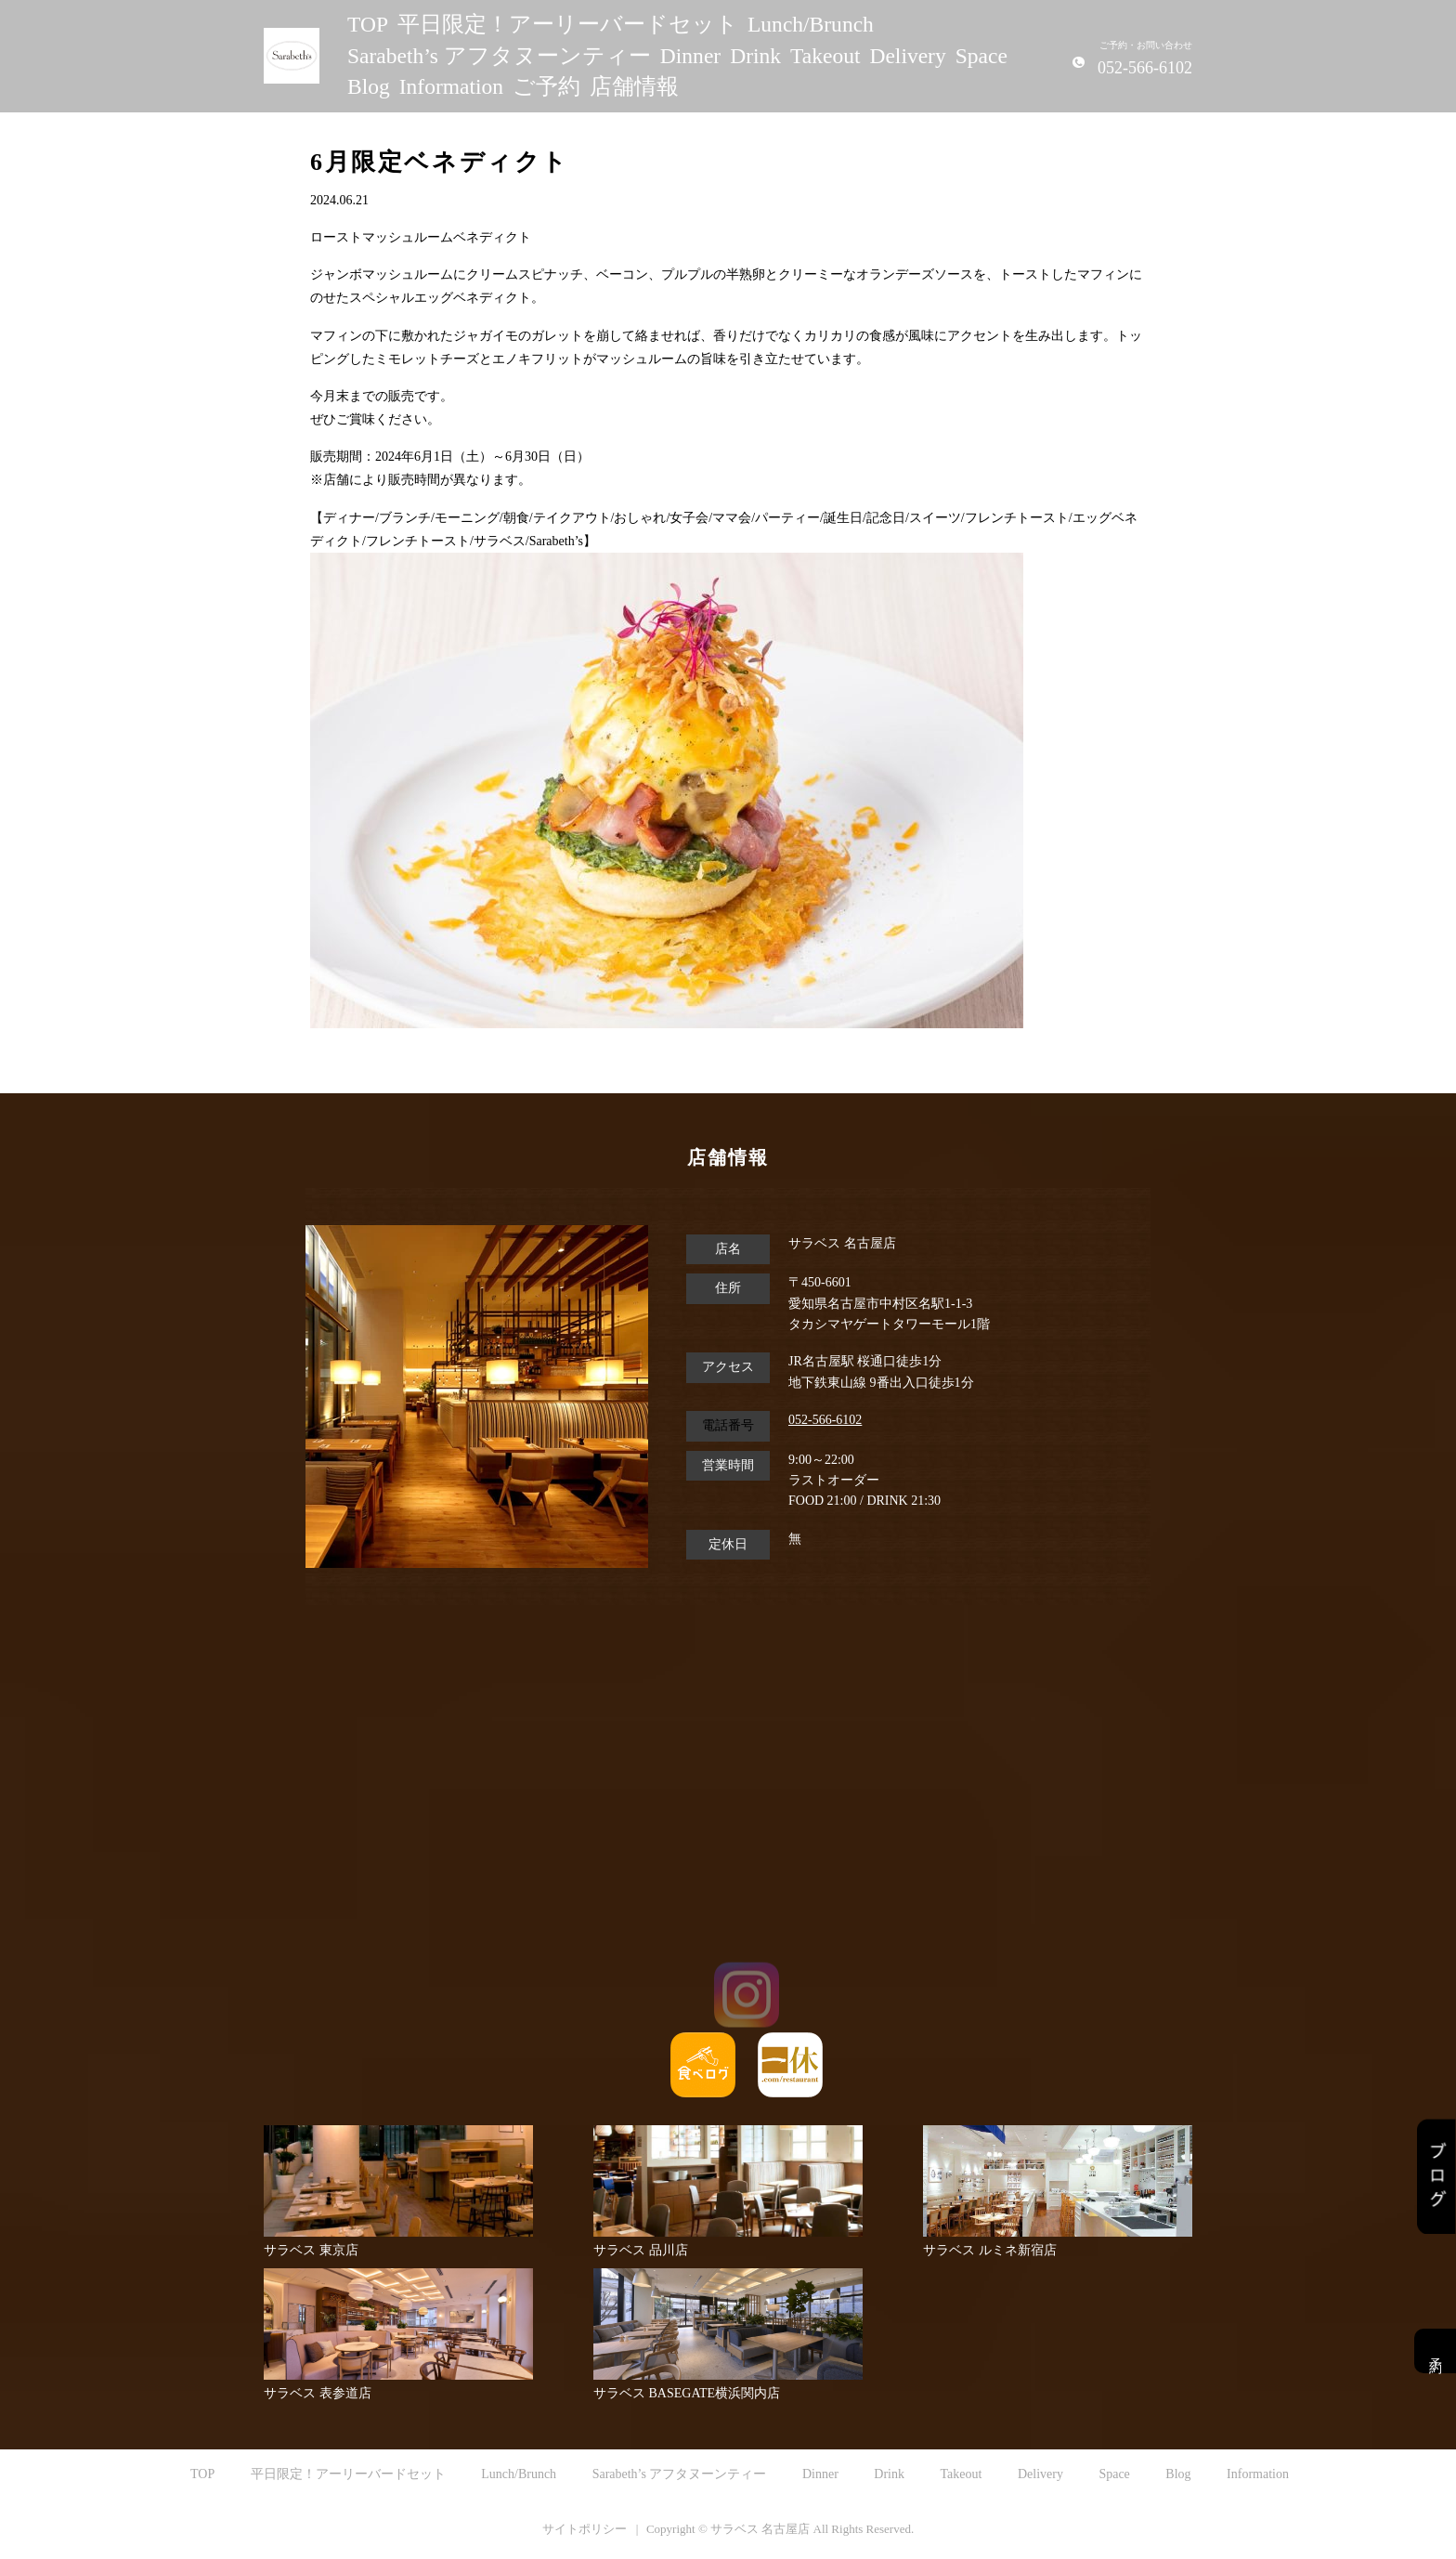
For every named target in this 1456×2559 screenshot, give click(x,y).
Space (982, 56)
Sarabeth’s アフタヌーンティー (499, 56)
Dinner (690, 56)
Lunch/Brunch (811, 24)
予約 (1435, 2351)
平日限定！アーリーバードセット (567, 24)
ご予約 (546, 86)
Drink (755, 56)
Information (451, 86)
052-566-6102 (825, 1420)
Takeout (825, 56)
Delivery (907, 56)
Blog (368, 86)
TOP (367, 24)
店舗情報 (634, 86)
